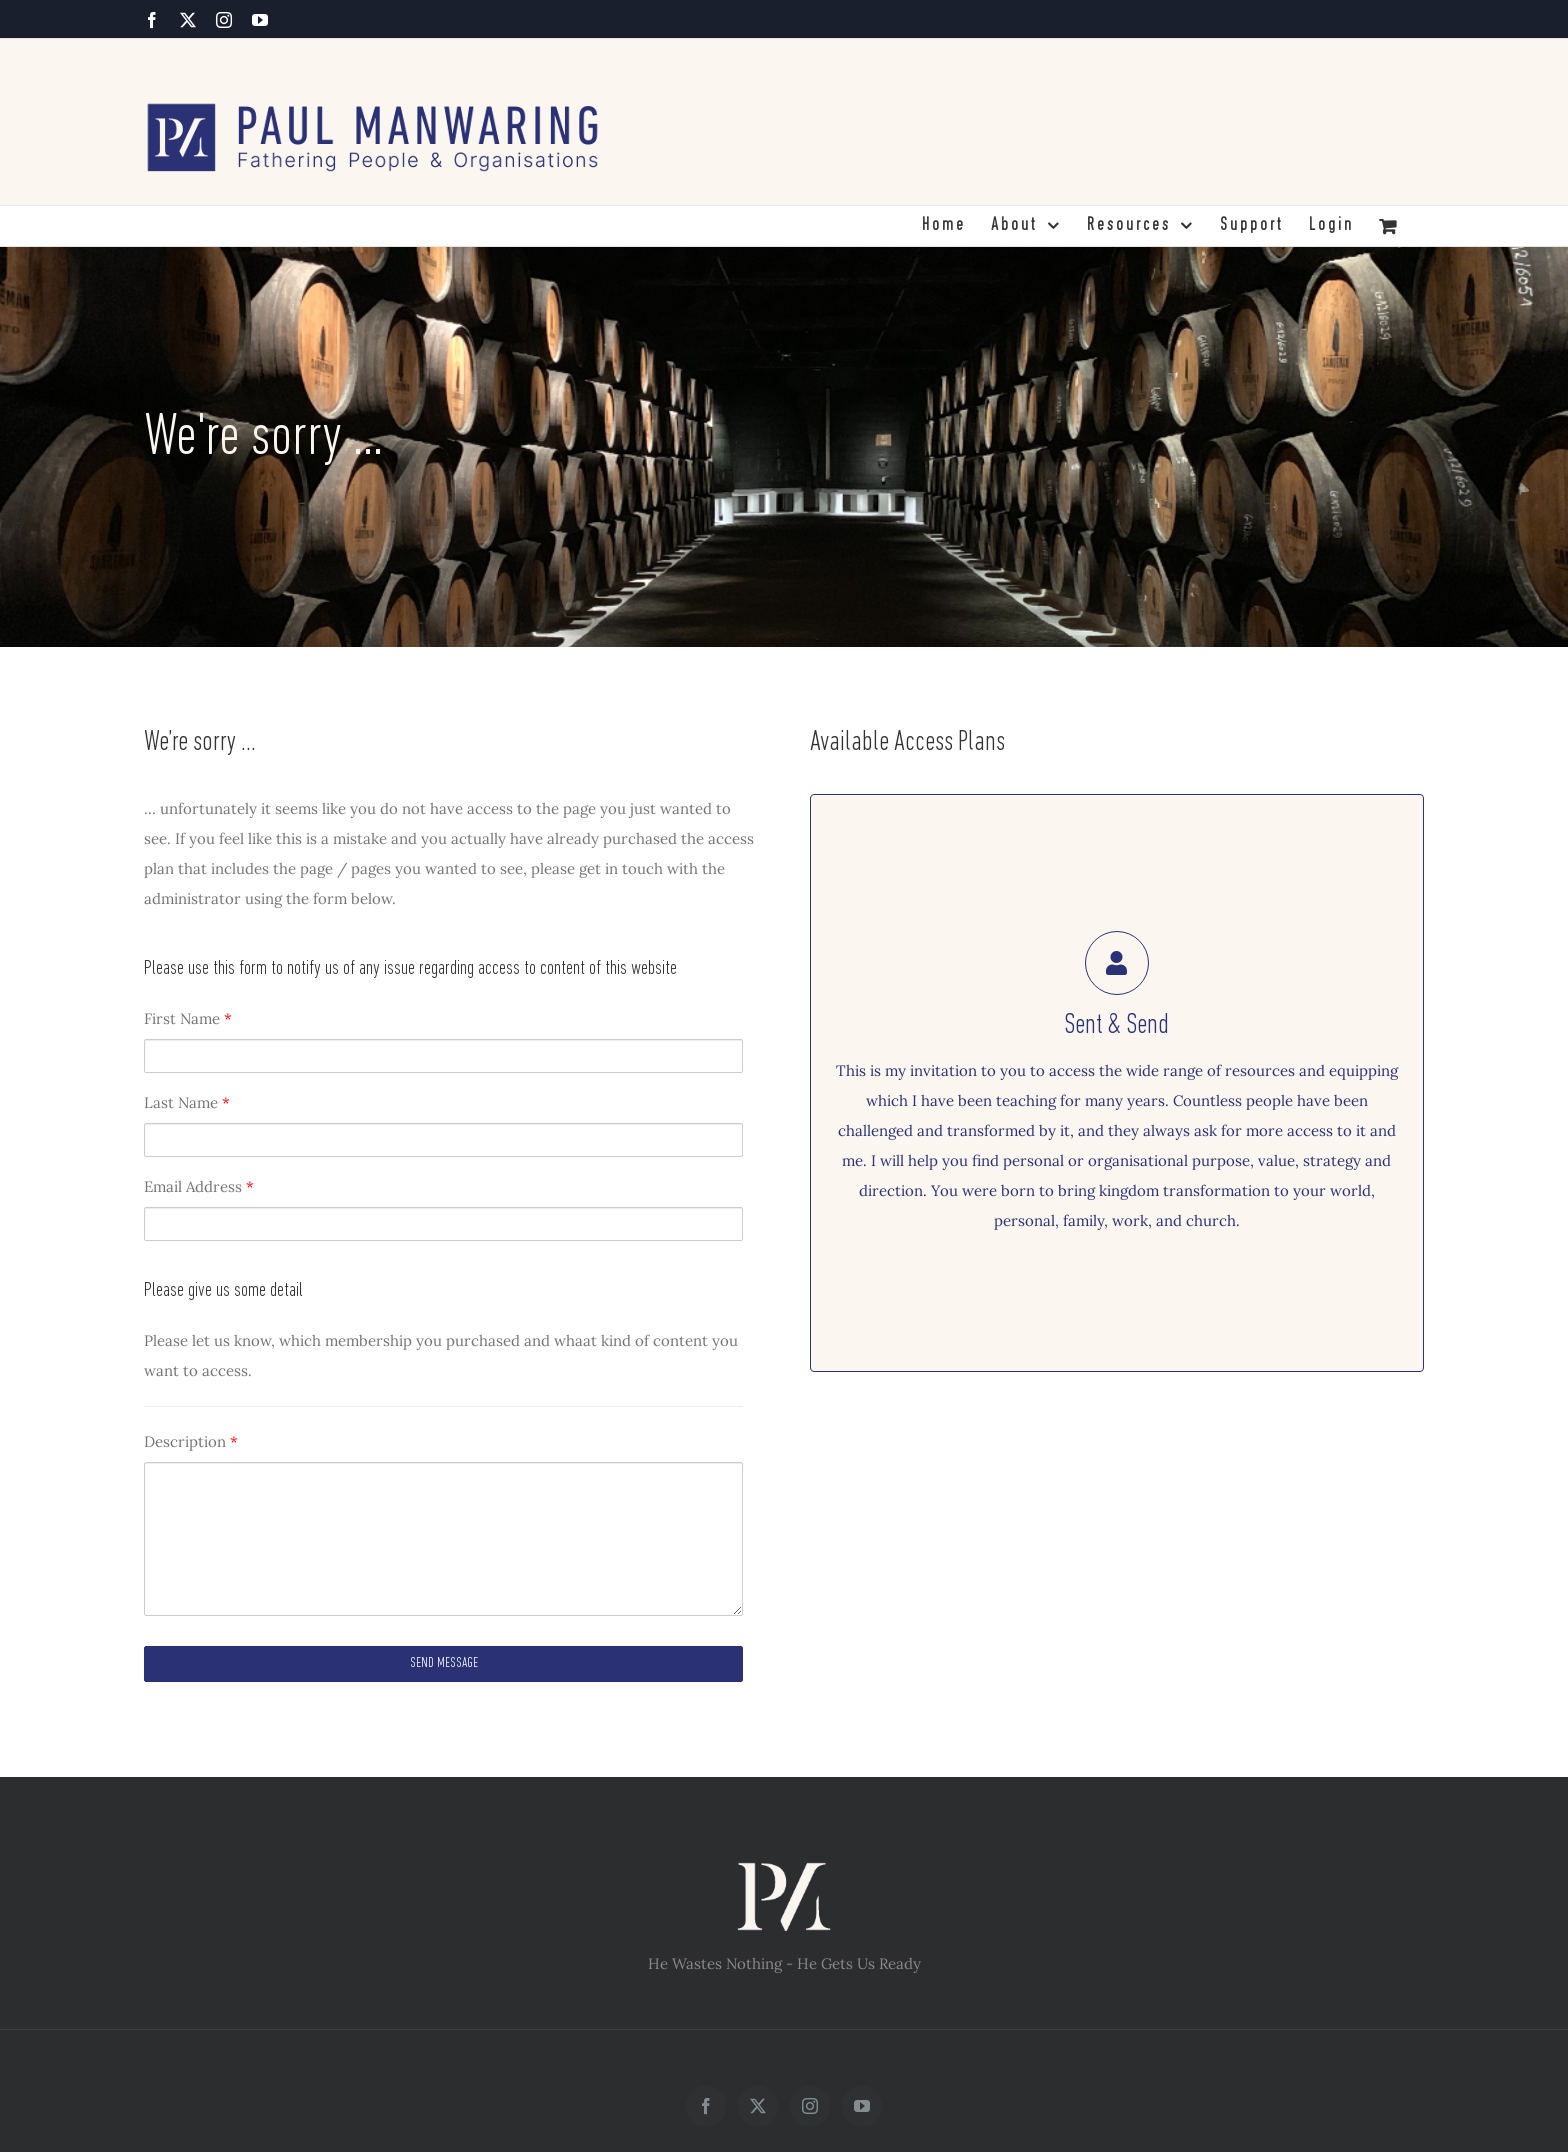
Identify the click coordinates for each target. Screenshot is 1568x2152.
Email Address (199, 1186)
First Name (188, 1018)
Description (191, 1441)
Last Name (187, 1102)
